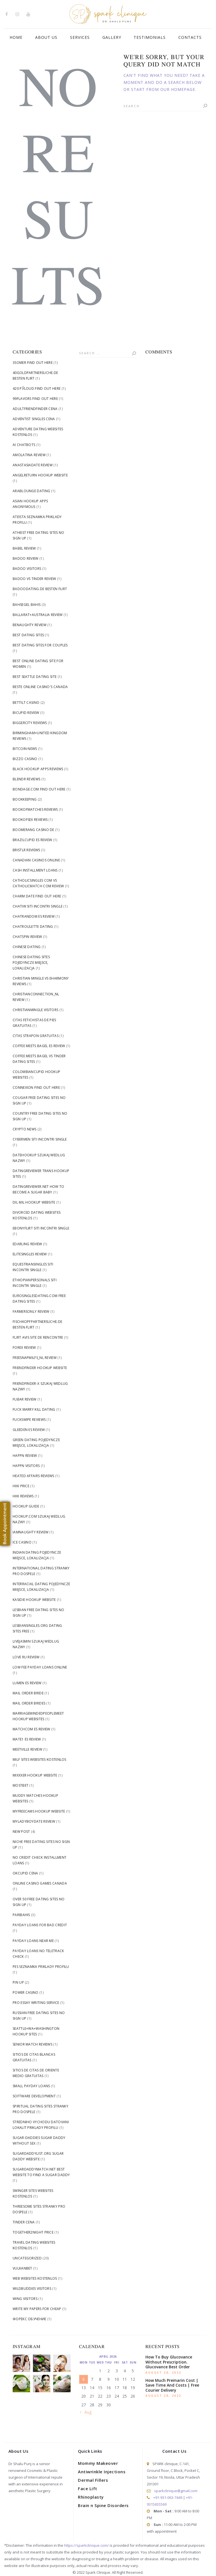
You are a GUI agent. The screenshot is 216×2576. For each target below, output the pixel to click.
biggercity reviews (30, 722)
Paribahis (21, 1914)
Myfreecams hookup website (39, 1811)
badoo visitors (27, 568)
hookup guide (26, 1506)
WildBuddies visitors (32, 2288)
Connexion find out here (36, 1087)
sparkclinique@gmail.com (175, 2490)
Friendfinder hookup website (40, 1367)
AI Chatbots (24, 444)
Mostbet (20, 1785)
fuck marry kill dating (34, 1409)
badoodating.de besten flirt (40, 588)
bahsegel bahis (26, 604)
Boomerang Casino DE (33, 829)
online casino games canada (40, 1883)
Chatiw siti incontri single (37, 906)
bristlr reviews (26, 850)
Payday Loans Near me (33, 1940)
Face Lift (87, 2488)
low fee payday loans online (40, 1667)
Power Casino (26, 1992)
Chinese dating (26, 946)
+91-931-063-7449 (167, 2497)
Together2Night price (33, 2232)
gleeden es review (29, 1429)
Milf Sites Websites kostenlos (39, 1759)
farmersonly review (31, 1311)
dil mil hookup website (34, 1202)
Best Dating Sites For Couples (40, 645)
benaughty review (29, 624)
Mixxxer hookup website (35, 1775)
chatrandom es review (34, 916)
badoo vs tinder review (34, 578)
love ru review (26, 1657)
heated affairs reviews (33, 1475)
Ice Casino (22, 1542)
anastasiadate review (33, 465)
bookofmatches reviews (35, 809)
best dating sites (28, 635)
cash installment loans (35, 870)
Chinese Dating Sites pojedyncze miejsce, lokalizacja (31, 963)
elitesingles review (30, 1254)
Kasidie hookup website (34, 1599)
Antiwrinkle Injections (101, 2471)
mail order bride (28, 1693)
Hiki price (21, 1486)
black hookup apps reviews (38, 769)
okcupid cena (25, 1873)
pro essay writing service (36, 2002)
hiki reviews (23, 1496)
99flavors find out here (35, 398)
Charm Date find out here (37, 896)
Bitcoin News (25, 748)
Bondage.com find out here (39, 789)
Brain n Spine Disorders (103, 2505)
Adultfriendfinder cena (35, 408)
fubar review (25, 1399)
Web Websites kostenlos (35, 2278)
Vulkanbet (22, 2268)
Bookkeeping (25, 799)
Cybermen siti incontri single (40, 1139)
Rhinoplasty (91, 2497)
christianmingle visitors (35, 1009)
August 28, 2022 (163, 2373)
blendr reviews (26, 779)
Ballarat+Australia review (38, 614)
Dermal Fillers (93, 2480)
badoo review (26, 558)
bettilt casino (26, 702)
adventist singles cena (34, 418)
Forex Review (24, 1347)
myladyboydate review (34, 1821)
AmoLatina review (29, 455)
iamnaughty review (30, 1532)
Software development (34, 2096)
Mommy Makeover (98, 2463)
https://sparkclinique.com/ (86, 2545)
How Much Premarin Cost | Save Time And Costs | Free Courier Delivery (172, 2385)
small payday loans (31, 2086)
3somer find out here (33, 362)
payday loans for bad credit (40, 1925)
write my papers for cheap (37, 2308)
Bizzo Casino (25, 758)
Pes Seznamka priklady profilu (41, 1966)
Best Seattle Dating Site (35, 676)
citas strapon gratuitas (35, 1035)
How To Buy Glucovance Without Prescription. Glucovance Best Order (168, 2362)
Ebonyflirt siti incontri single (41, 1228)
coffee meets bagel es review (39, 1045)
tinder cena (24, 2222)
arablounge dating (31, 491)
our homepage (177, 89)
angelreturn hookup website (40, 475)
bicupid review (26, 712)
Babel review (24, 548)
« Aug (86, 2412)
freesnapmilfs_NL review (35, 1357)
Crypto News (24, 1129)
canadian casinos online (36, 860)
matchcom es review (31, 1729)
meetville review (27, 1749)
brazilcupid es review (32, 839)
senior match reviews (32, 2044)
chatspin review (27, 936)
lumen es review (27, 1683)
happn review (25, 1455)
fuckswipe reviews (29, 1419)
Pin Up (18, 1982)
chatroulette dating (33, 926)
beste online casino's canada (40, 686)
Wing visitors (25, 2298)
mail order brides (29, 1703)
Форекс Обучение (29, 2319)
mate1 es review (27, 1739)
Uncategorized (27, 2258)
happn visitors (26, 1465)
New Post (21, 1831)
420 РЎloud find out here (36, 388)
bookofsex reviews (30, 819)
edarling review (27, 1244)
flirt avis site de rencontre (38, 1337)
